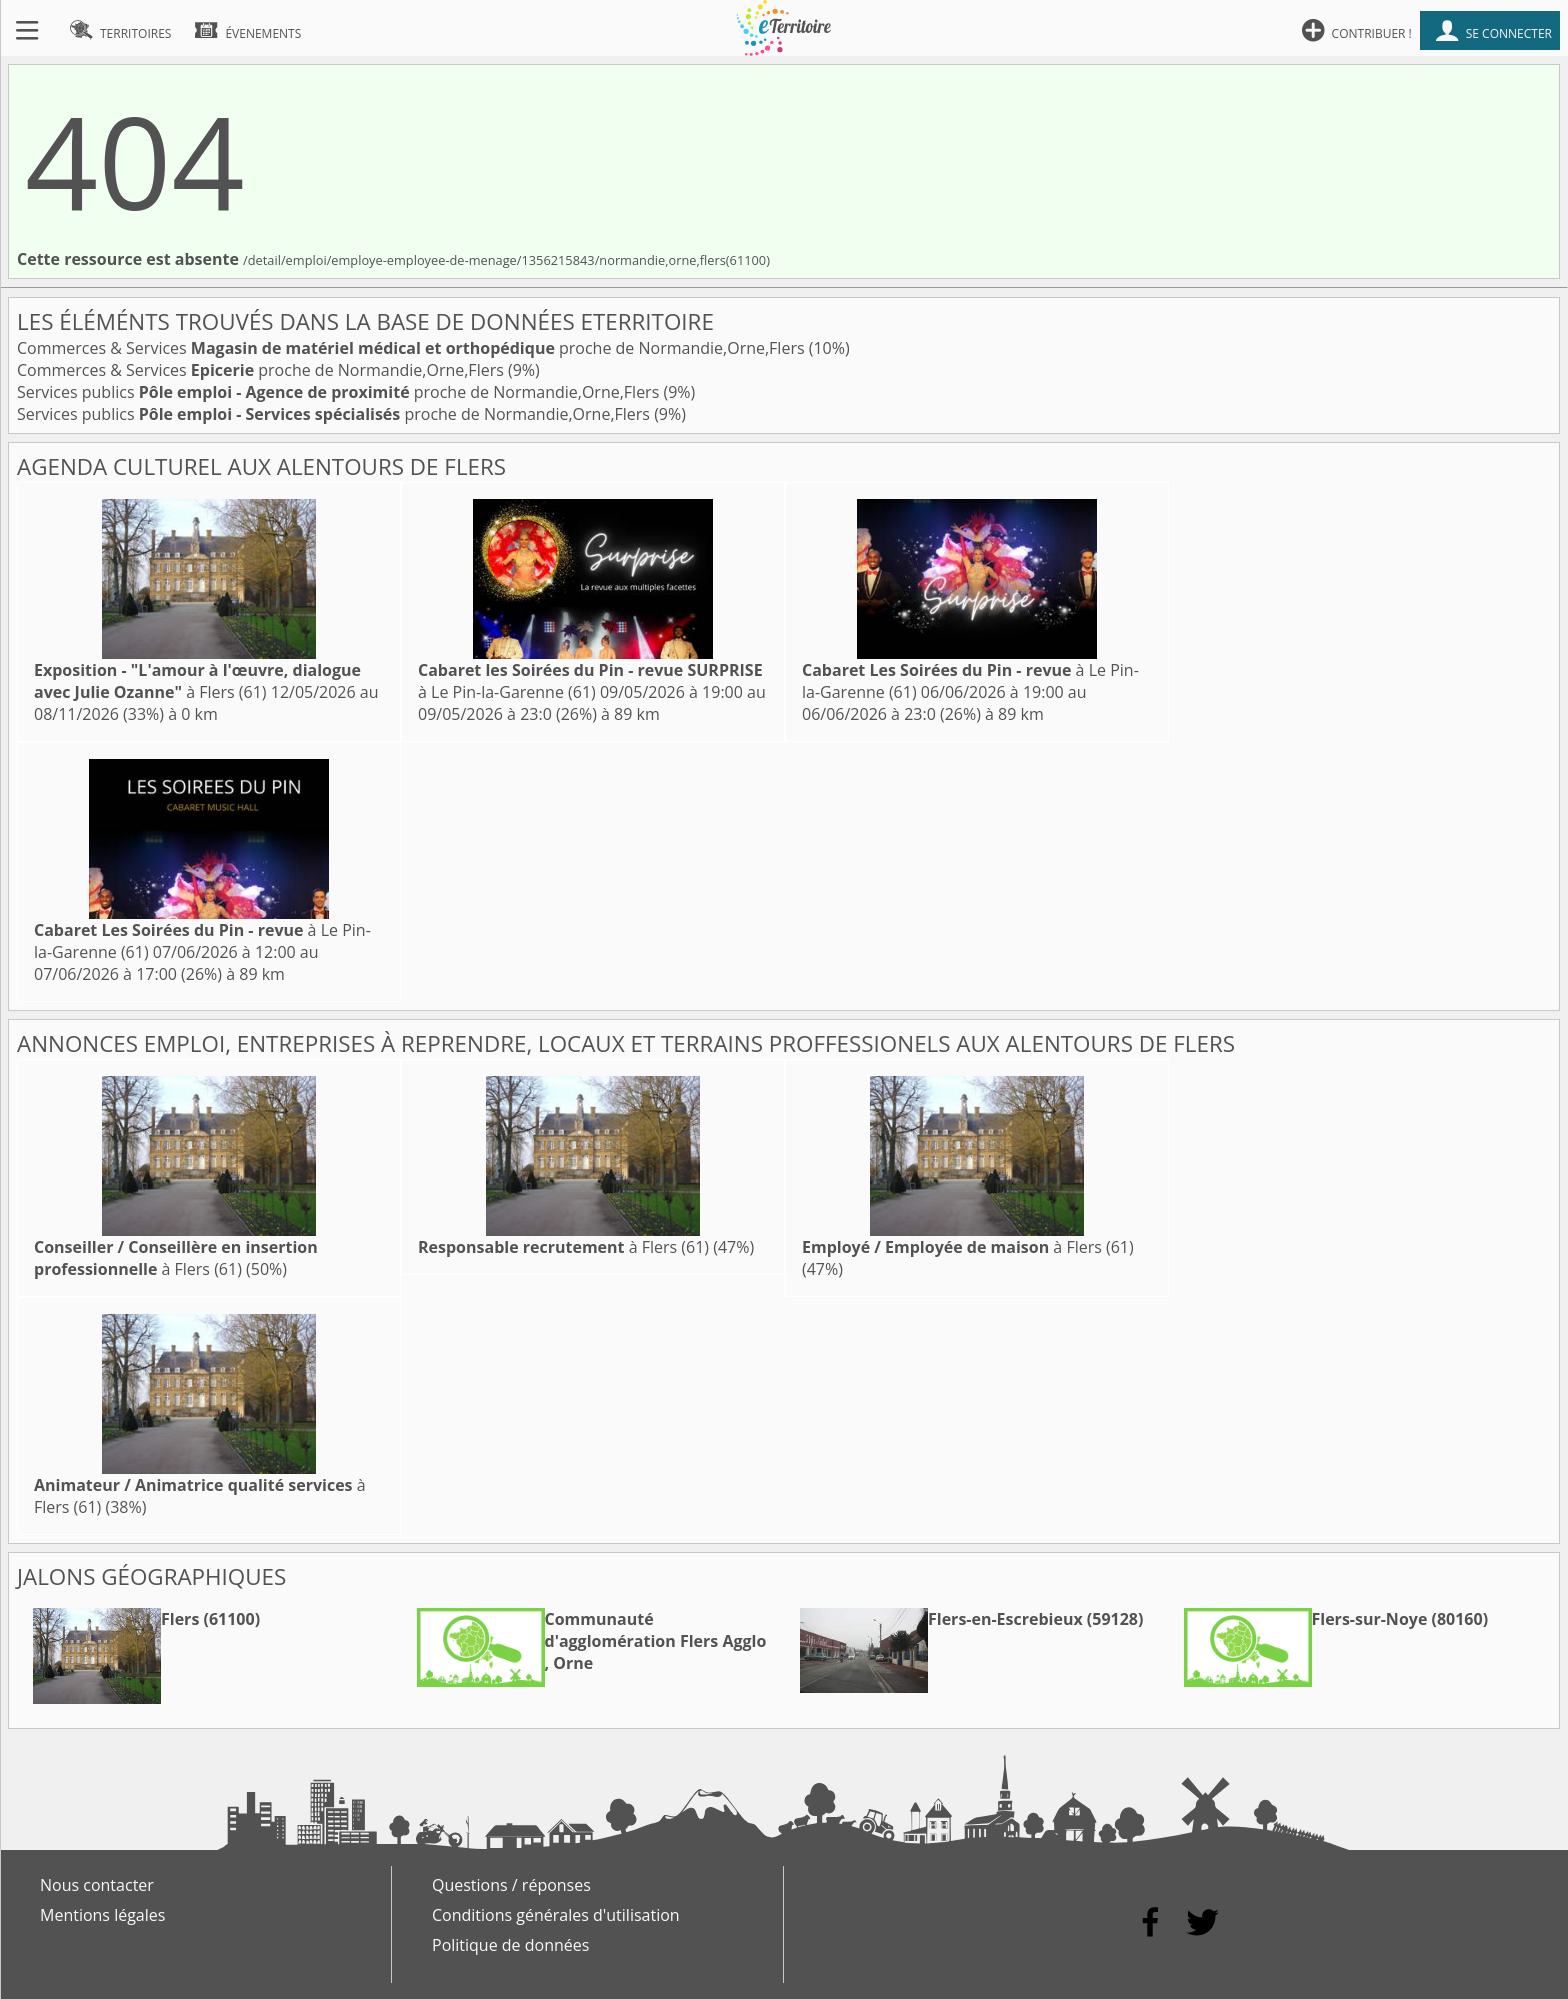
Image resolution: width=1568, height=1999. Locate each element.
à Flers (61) (197, 681)
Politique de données (510, 1945)
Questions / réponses (511, 1885)
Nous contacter (97, 1885)
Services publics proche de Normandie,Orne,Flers (340, 392)
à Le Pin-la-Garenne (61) (590, 681)
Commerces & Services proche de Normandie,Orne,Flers (413, 348)
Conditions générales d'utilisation (556, 1915)
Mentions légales (102, 1915)
